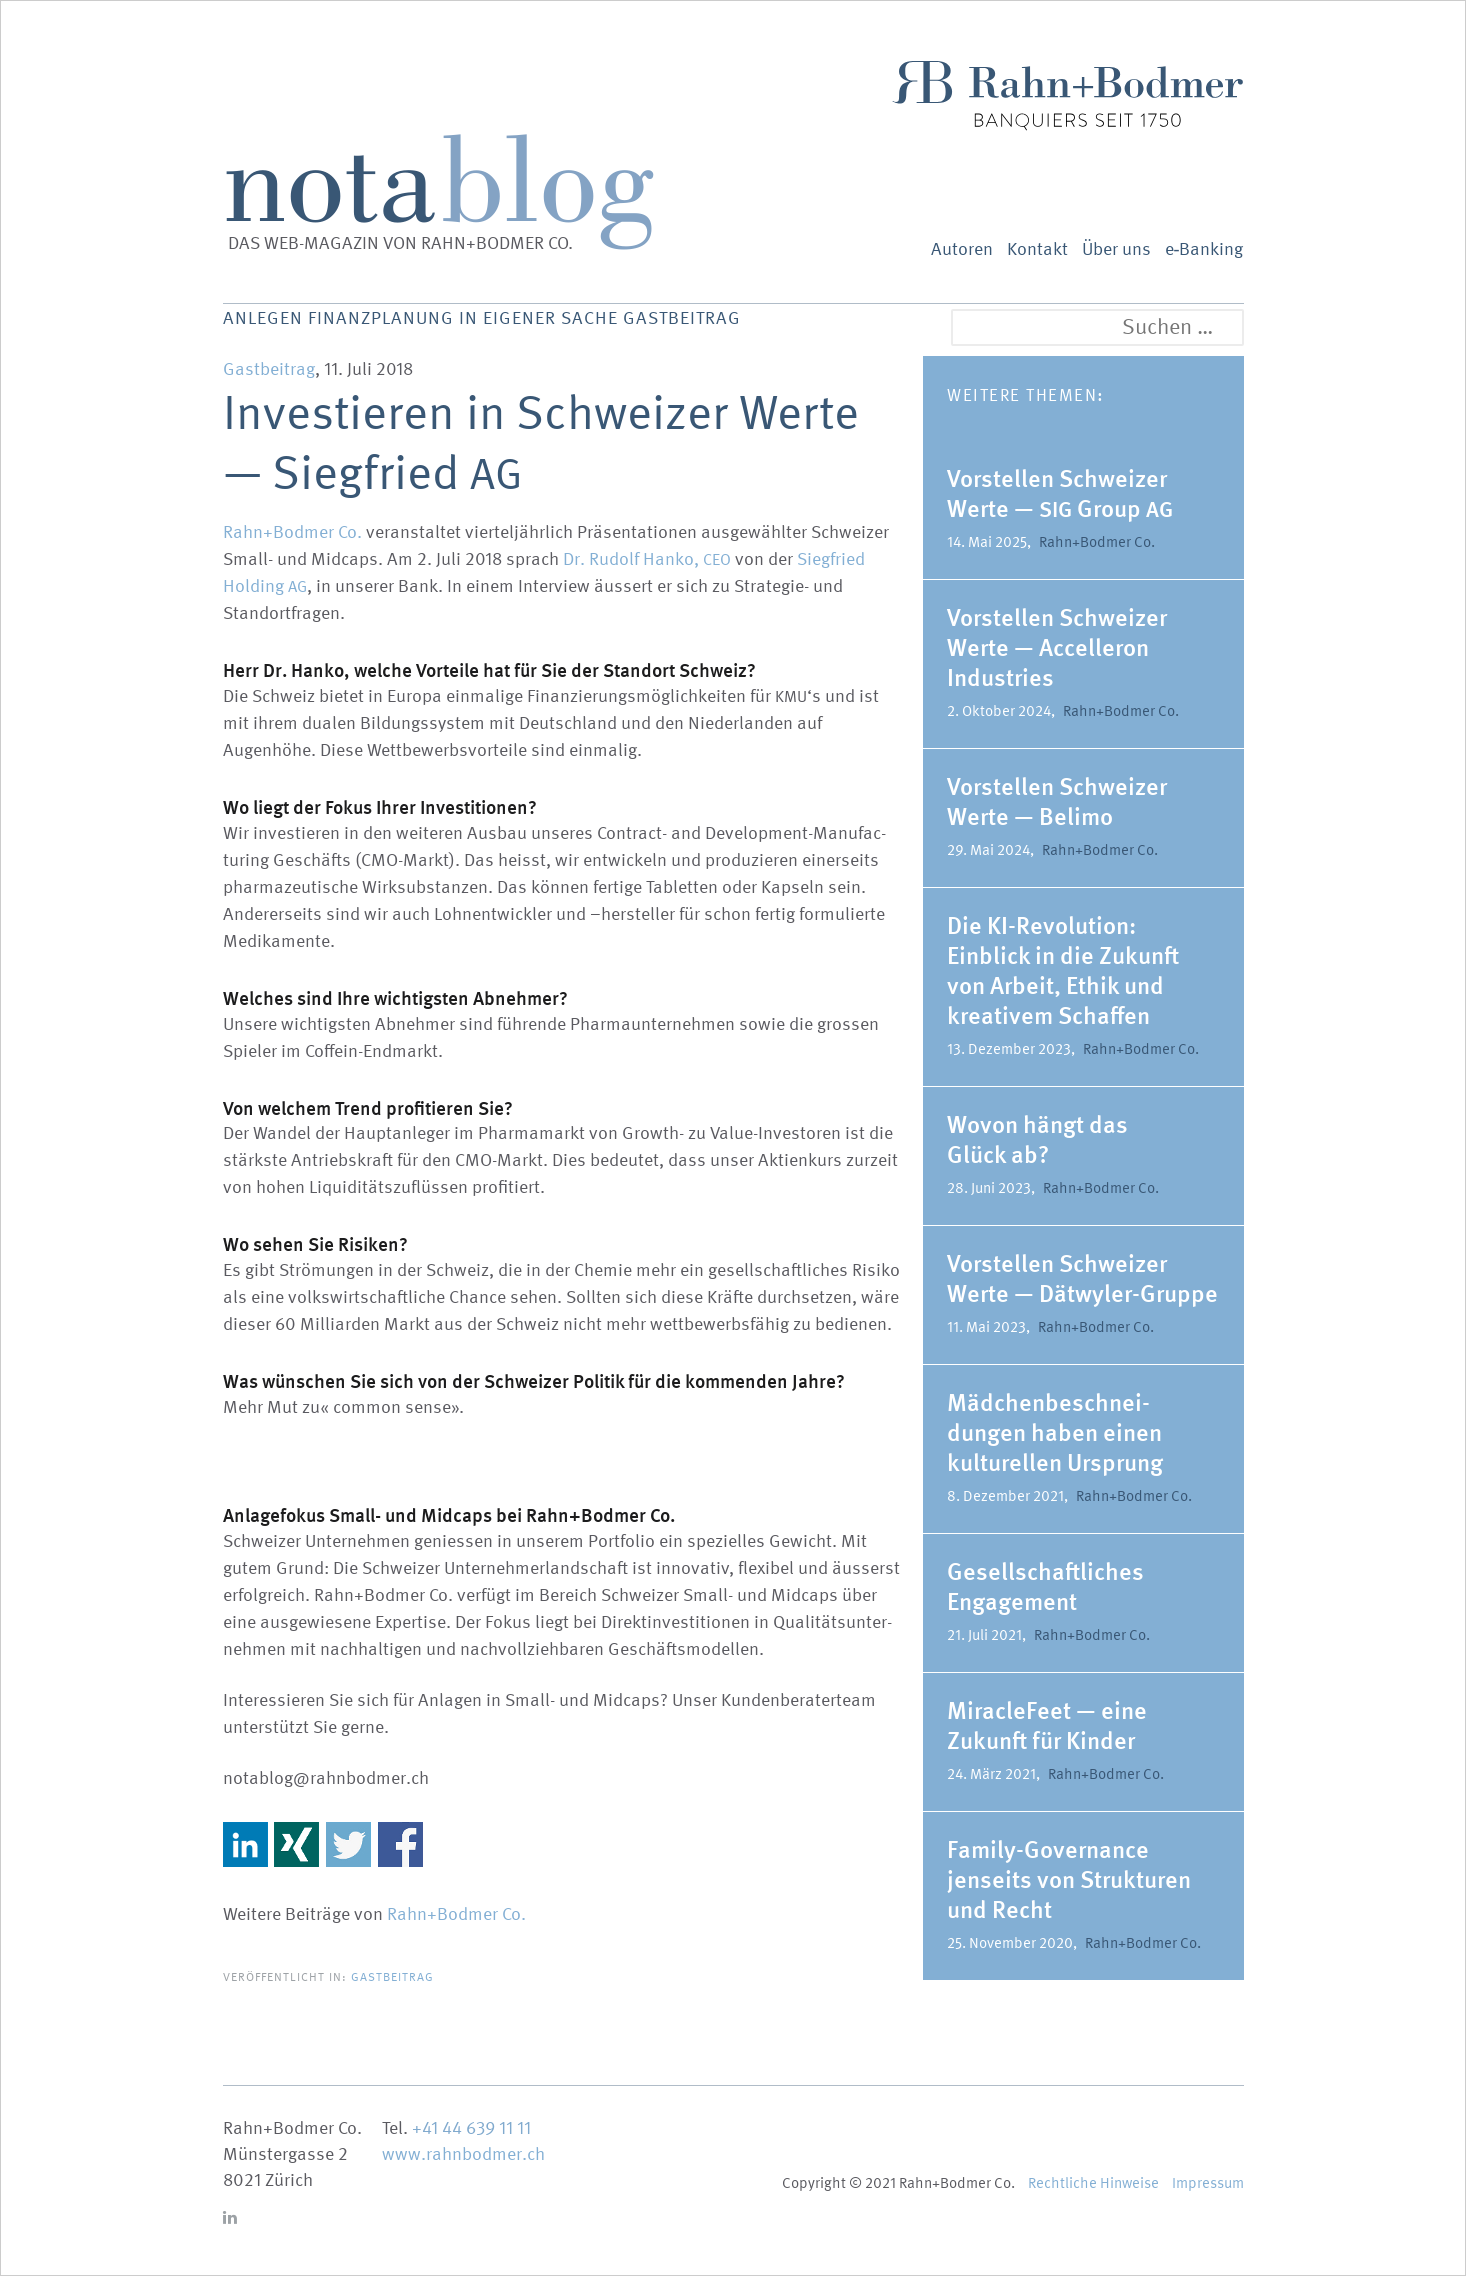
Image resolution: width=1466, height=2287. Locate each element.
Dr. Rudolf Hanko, (647, 570)
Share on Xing (296, 1855)
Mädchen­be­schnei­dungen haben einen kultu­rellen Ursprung (1055, 1443)
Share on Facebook (400, 1855)
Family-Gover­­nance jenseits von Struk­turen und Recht (1069, 1890)
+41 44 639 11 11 (471, 2139)
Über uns (1116, 249)
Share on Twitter (348, 1855)
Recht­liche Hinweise (1093, 2194)
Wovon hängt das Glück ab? (1037, 1150)
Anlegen (270, 330)
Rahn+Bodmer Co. (292, 543)
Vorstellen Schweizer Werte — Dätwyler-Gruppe (1082, 1289)
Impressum (1208, 2194)
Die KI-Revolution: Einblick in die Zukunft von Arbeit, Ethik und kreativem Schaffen (1063, 981)
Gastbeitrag (820, 330)
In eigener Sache (631, 330)
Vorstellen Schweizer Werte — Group (1060, 504)
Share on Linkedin (245, 1855)
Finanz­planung (427, 330)
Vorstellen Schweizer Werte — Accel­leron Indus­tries (1057, 658)
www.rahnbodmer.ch (463, 2165)
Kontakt (1037, 249)
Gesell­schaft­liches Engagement (1045, 1597)
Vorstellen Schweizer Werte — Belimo (1057, 812)
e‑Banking (1204, 249)
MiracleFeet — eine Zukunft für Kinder (1047, 1736)
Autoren (962, 249)
